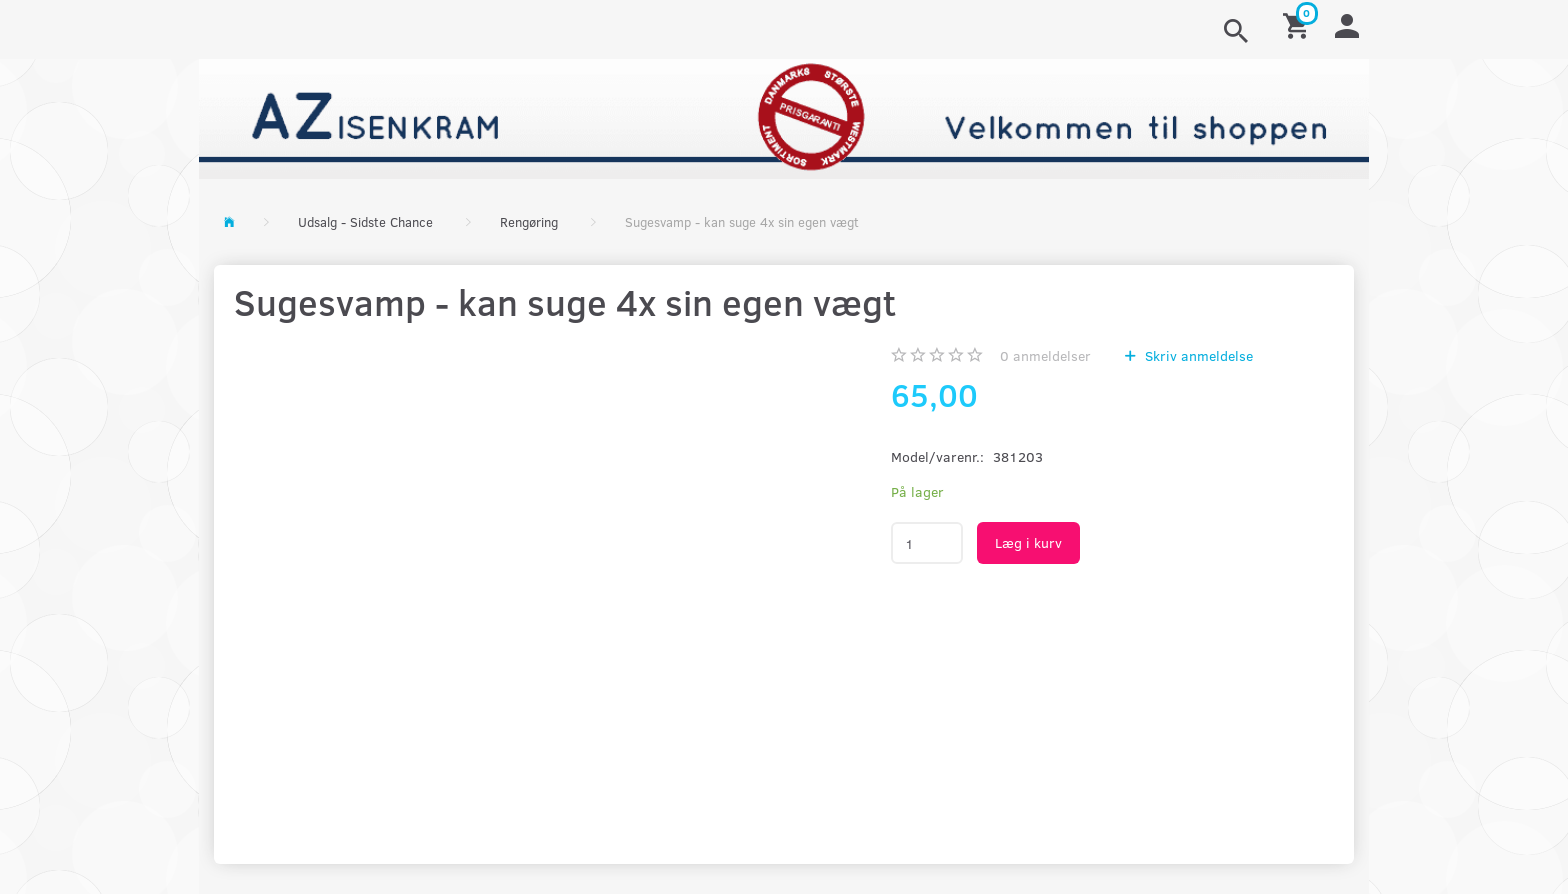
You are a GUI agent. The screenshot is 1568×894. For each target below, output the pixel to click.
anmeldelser (1045, 355)
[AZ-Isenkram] (784, 116)
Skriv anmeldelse (1197, 355)
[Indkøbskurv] (1299, 24)
